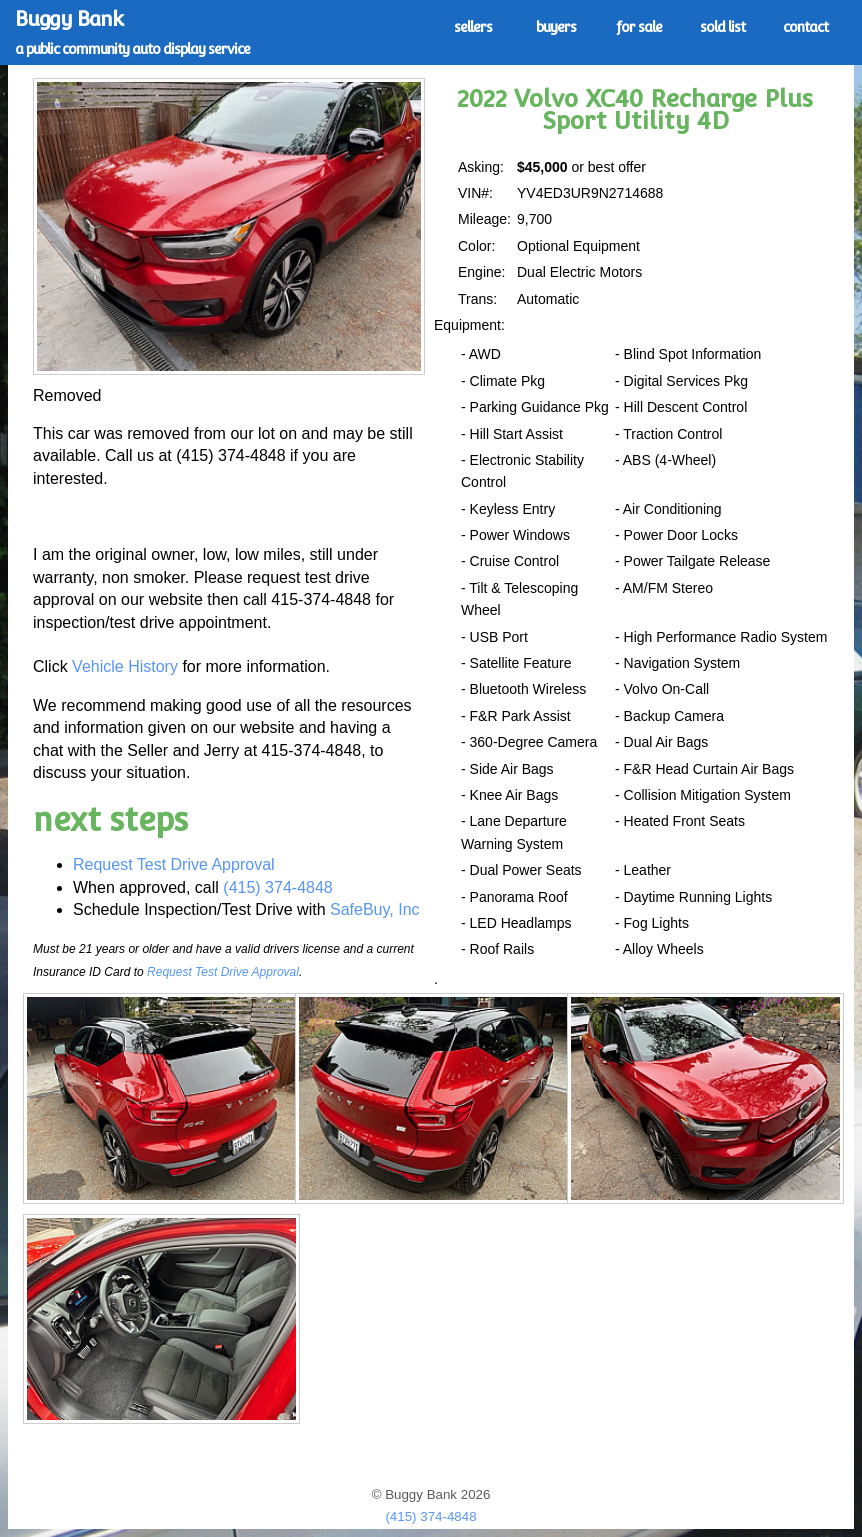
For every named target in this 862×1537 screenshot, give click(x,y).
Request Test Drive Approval (174, 864)
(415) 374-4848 (277, 887)
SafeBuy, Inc (375, 909)
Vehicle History (125, 666)
